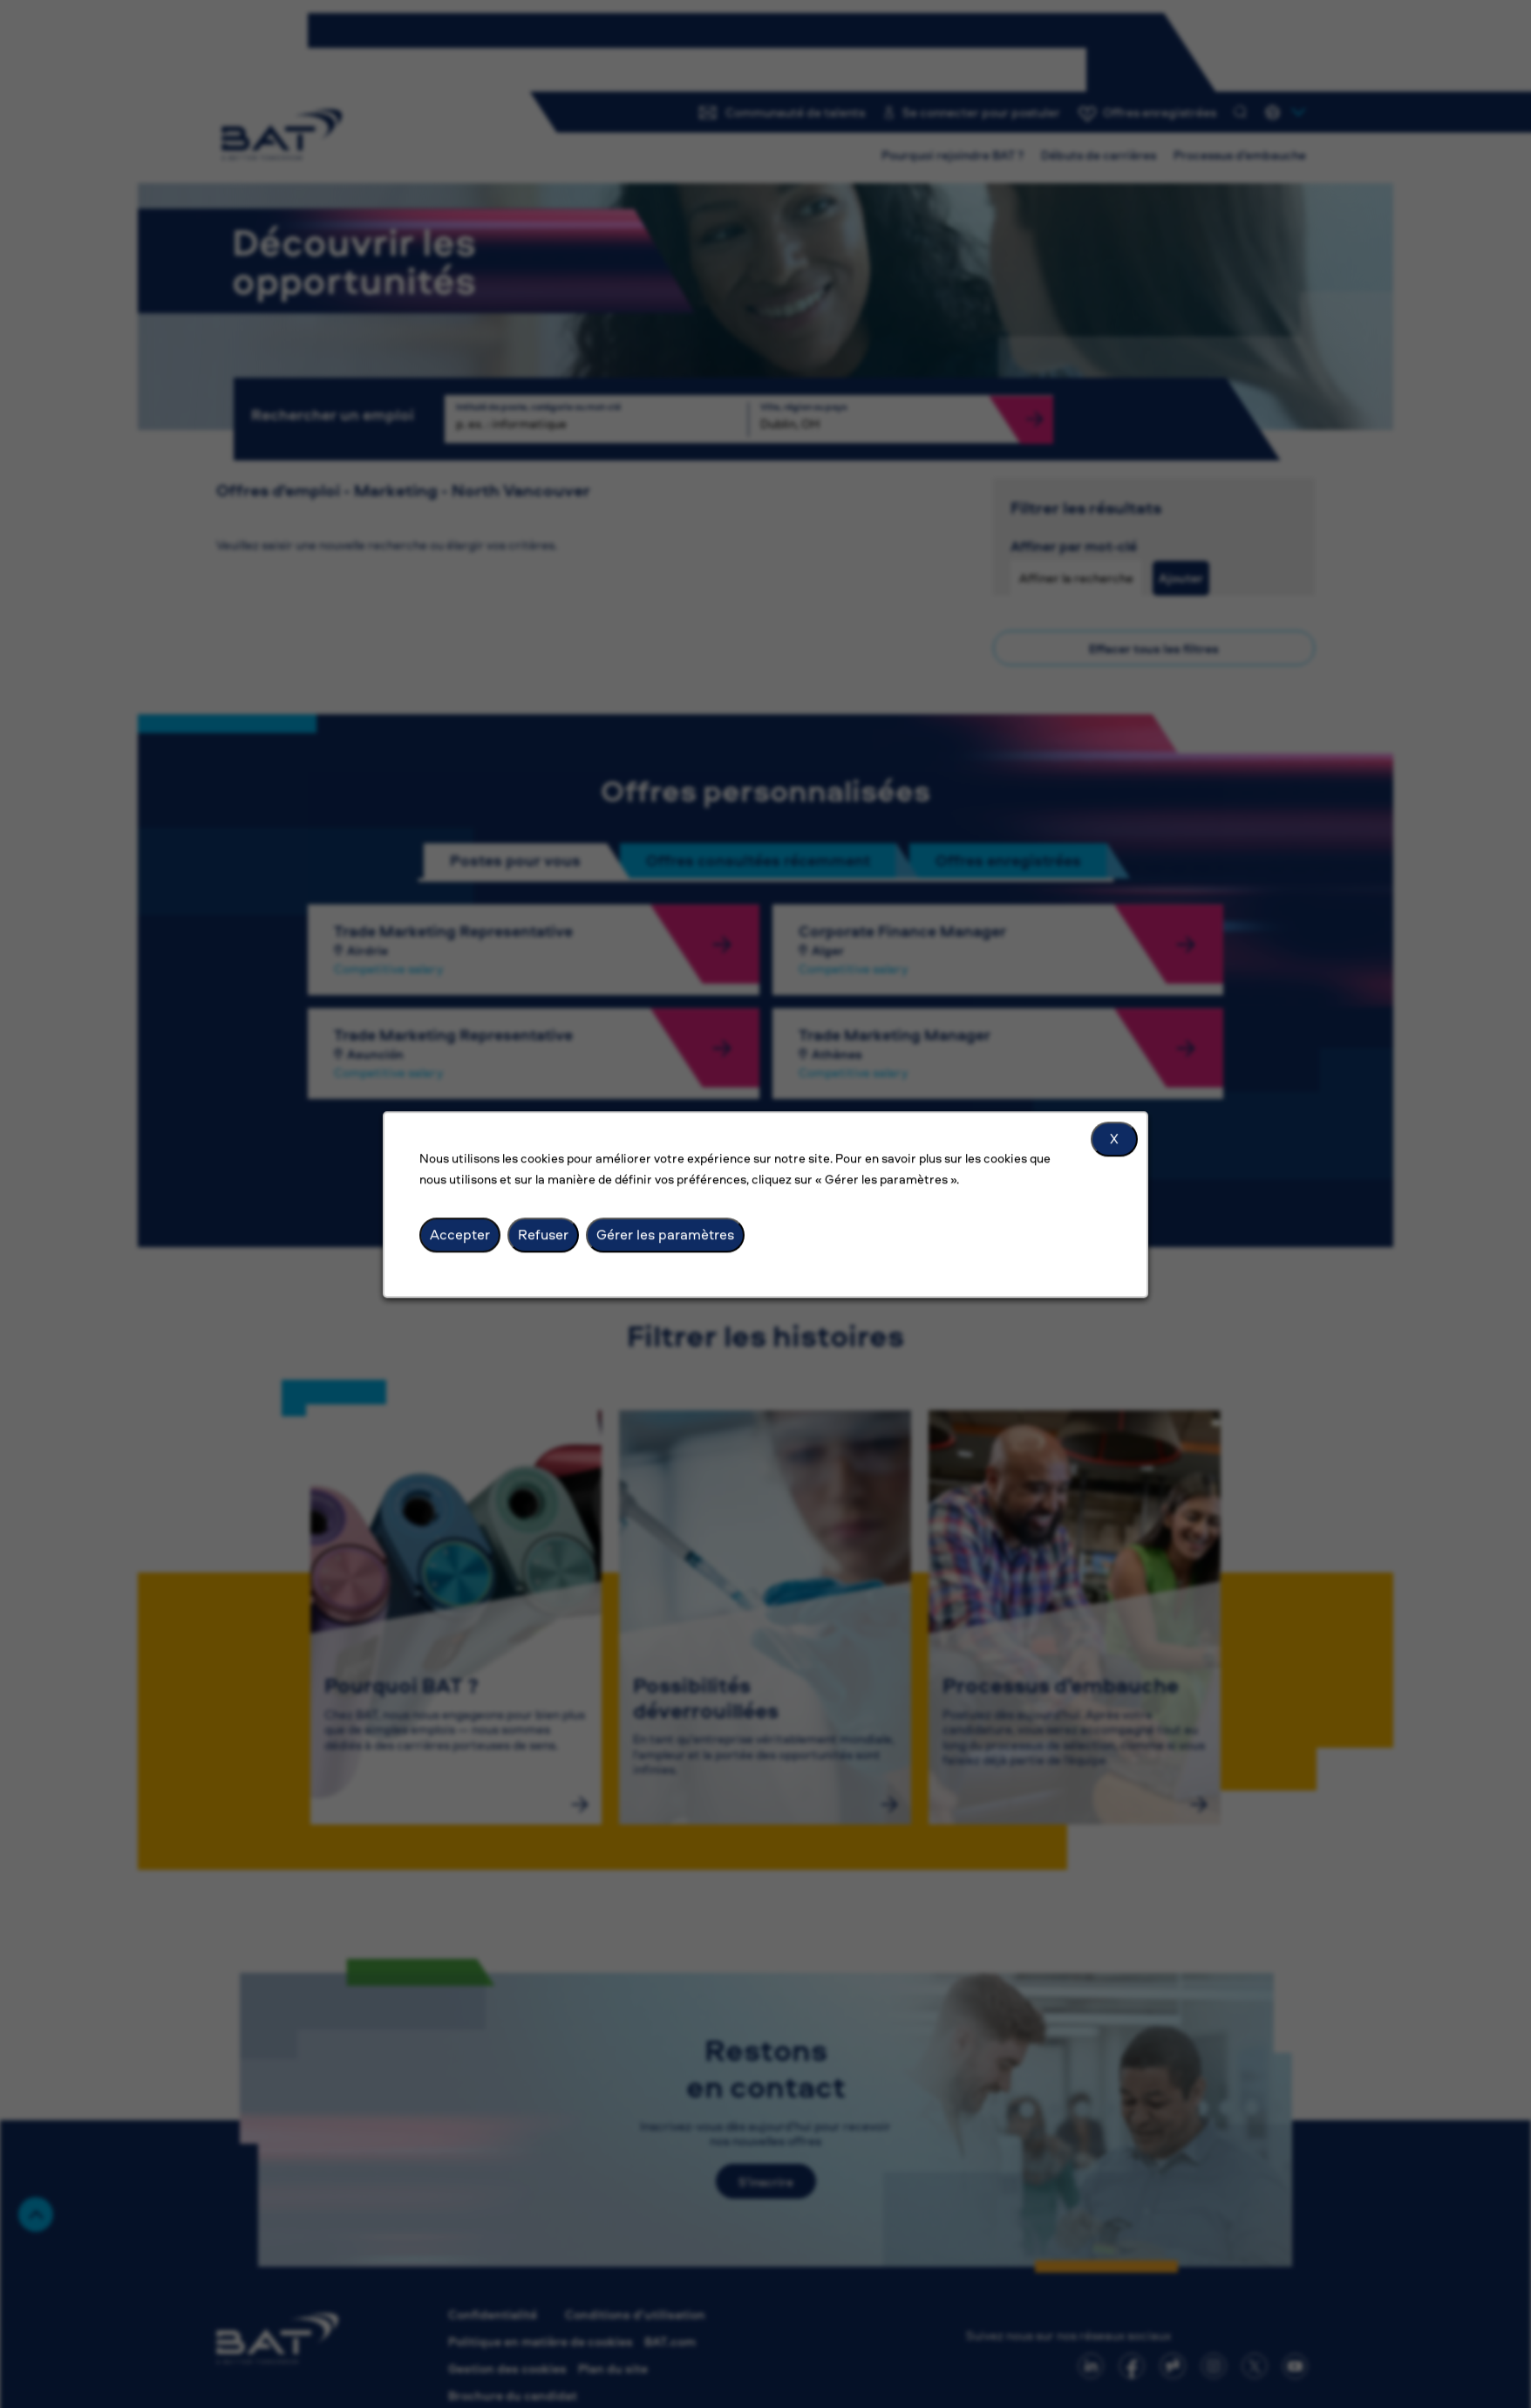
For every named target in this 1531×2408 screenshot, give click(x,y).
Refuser (543, 1234)
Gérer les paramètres (665, 1234)
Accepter (460, 1234)
